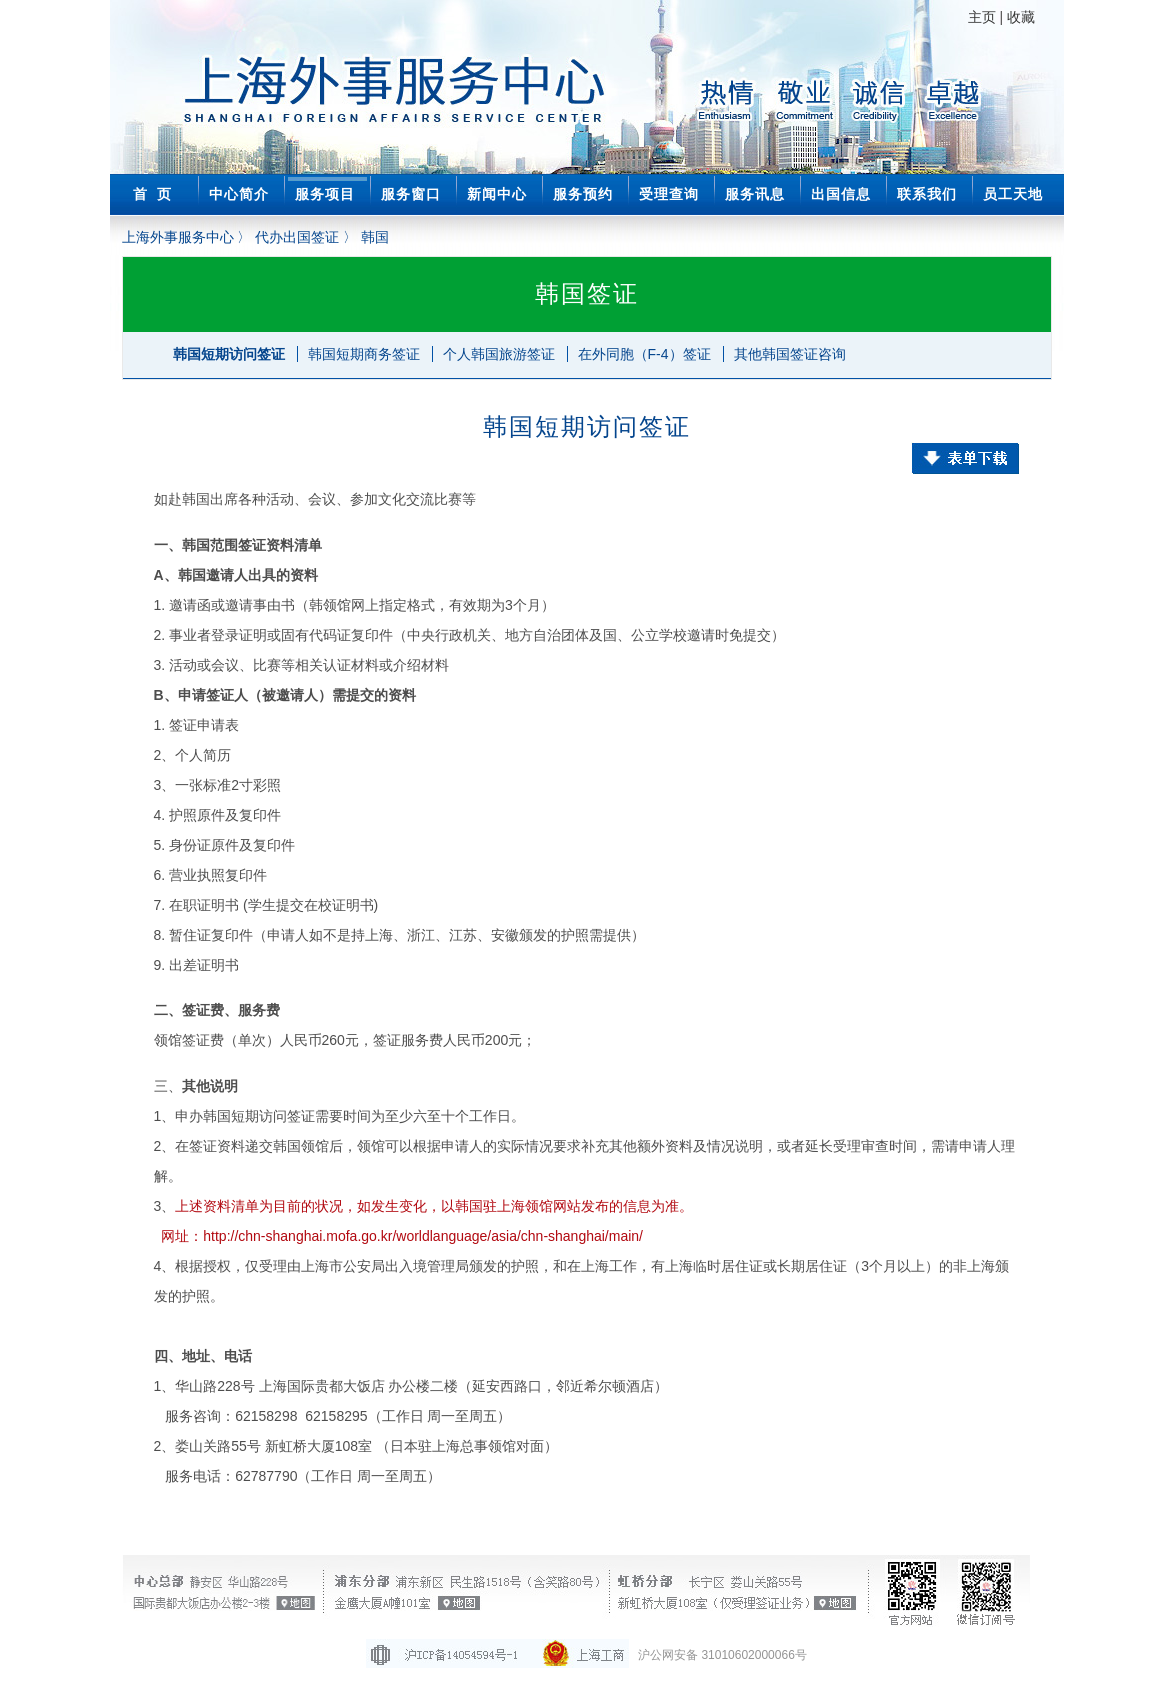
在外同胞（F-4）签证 (644, 354)
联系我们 (927, 194)
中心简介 (239, 194)
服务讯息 (755, 194)
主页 (982, 17)
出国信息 (841, 194)
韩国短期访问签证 (229, 354)
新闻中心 (497, 194)
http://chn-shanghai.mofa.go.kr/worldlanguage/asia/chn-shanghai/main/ (423, 1236)
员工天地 (1013, 194)
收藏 (1021, 17)
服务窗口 (411, 194)
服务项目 (325, 194)
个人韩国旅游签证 (499, 354)
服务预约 (583, 194)
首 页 (153, 194)
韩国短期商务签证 (364, 354)
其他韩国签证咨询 (790, 354)
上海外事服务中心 (178, 237)
